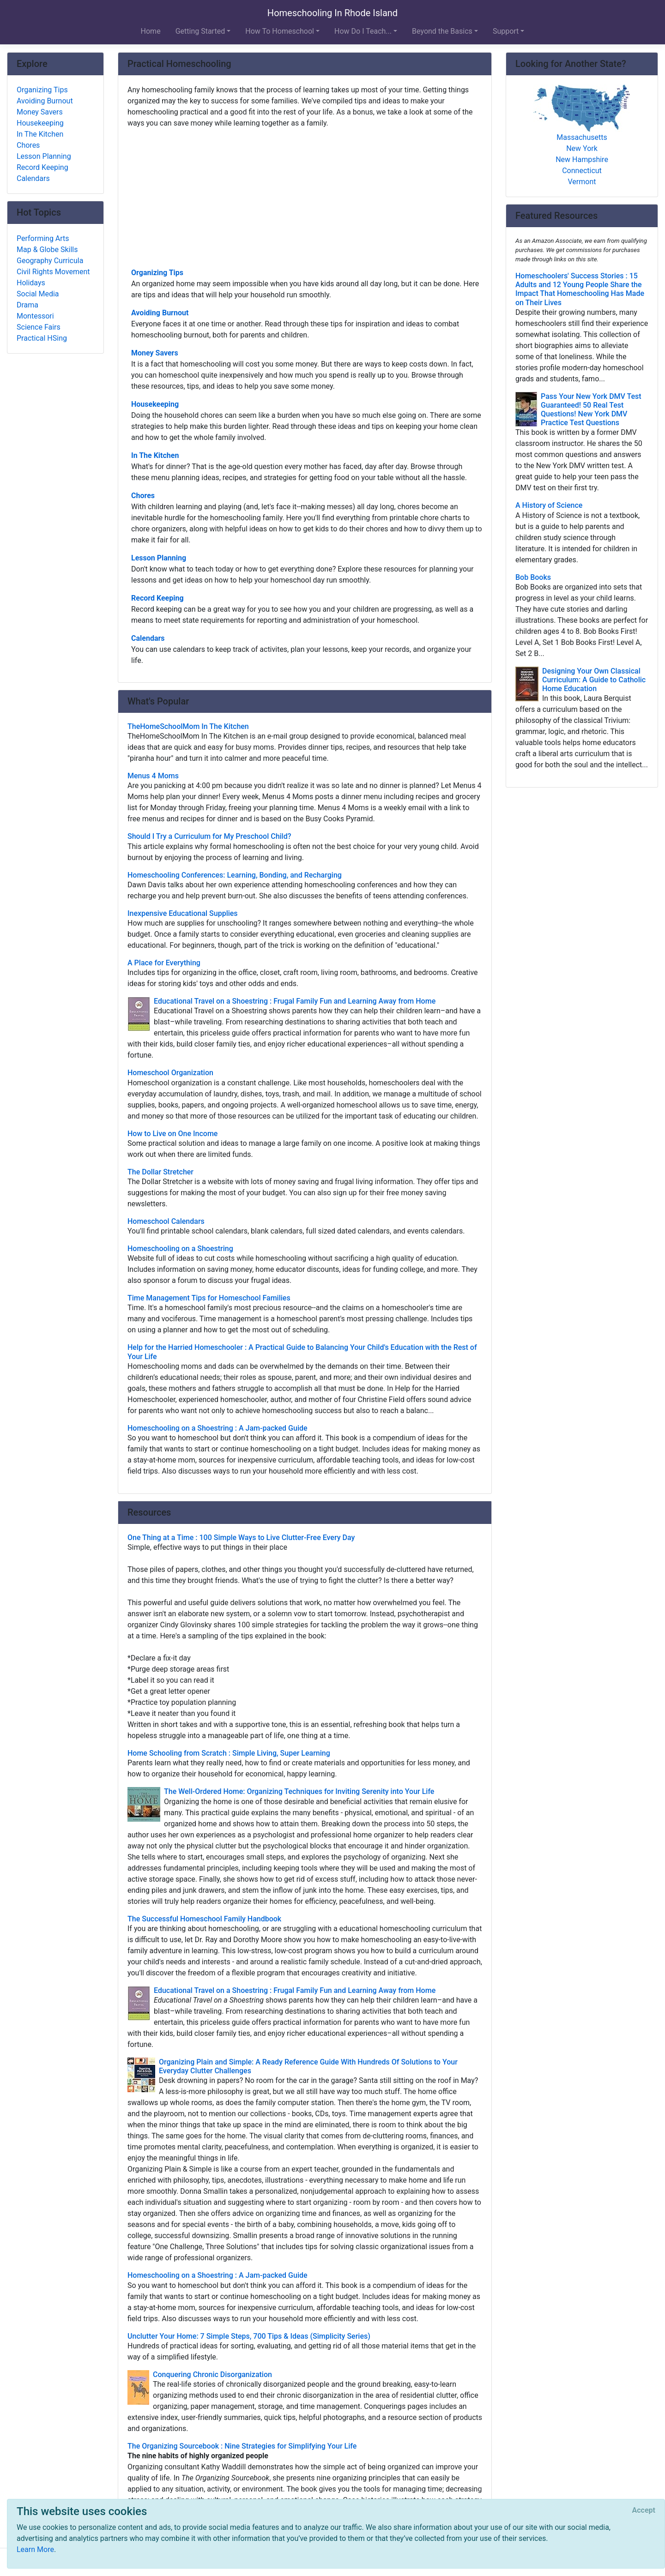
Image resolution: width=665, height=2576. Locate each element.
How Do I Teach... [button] (363, 31)
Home (151, 31)
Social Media (38, 293)
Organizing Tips (157, 272)
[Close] (644, 2510)
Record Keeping (157, 598)
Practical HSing (42, 338)
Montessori (35, 316)
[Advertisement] (304, 197)
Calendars (148, 638)
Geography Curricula (50, 260)
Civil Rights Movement (53, 271)
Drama (27, 305)
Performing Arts (43, 238)
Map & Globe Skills (47, 249)
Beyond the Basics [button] (442, 31)
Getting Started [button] (200, 31)
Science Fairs (38, 327)
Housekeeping (155, 404)
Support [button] (506, 31)
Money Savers (154, 353)
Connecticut (582, 170)
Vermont (582, 181)
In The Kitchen (155, 455)
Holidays (31, 282)
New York (582, 148)
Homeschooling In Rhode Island (332, 12)
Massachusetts (581, 137)
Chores (143, 495)
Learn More (35, 2549)
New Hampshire (582, 159)
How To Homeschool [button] (279, 31)
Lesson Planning (158, 558)
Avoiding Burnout (159, 312)
